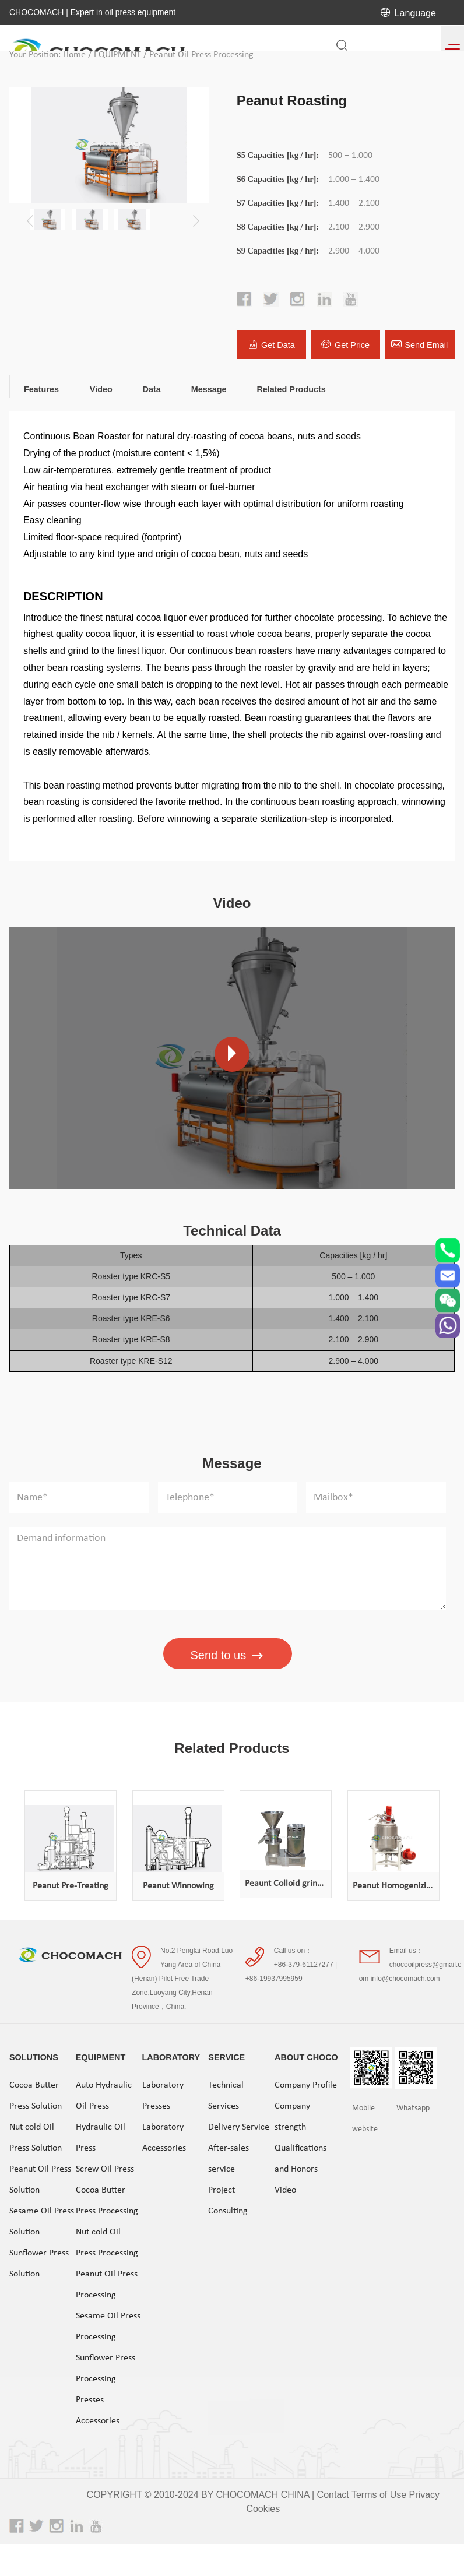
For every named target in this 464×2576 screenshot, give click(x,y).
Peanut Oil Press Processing (201, 54)
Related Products (290, 389)
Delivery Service (238, 2126)
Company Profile (306, 2084)
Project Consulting (228, 2199)
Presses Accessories (97, 2409)
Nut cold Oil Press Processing (107, 2241)
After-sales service (228, 2157)
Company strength (292, 2115)
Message (209, 389)
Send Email (419, 344)
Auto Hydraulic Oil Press (104, 2094)
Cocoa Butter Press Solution (35, 2094)
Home (74, 54)
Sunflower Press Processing (105, 2367)
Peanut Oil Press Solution (40, 2178)
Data (152, 389)
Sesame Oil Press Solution (41, 2220)
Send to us (228, 1656)
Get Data (271, 344)
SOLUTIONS (33, 2056)
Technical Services (226, 2094)
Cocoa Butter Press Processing (107, 2199)
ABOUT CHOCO (306, 2056)
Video (101, 389)
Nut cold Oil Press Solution (35, 2136)
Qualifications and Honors (300, 2157)
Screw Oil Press (105, 2168)
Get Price (345, 344)
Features (41, 389)
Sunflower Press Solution (39, 2262)
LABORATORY (171, 2056)
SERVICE (226, 2056)
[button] (194, 215)
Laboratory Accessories (164, 2136)
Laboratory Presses (163, 2094)
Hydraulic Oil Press (100, 2136)
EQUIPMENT (117, 54)
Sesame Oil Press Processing (108, 2325)
